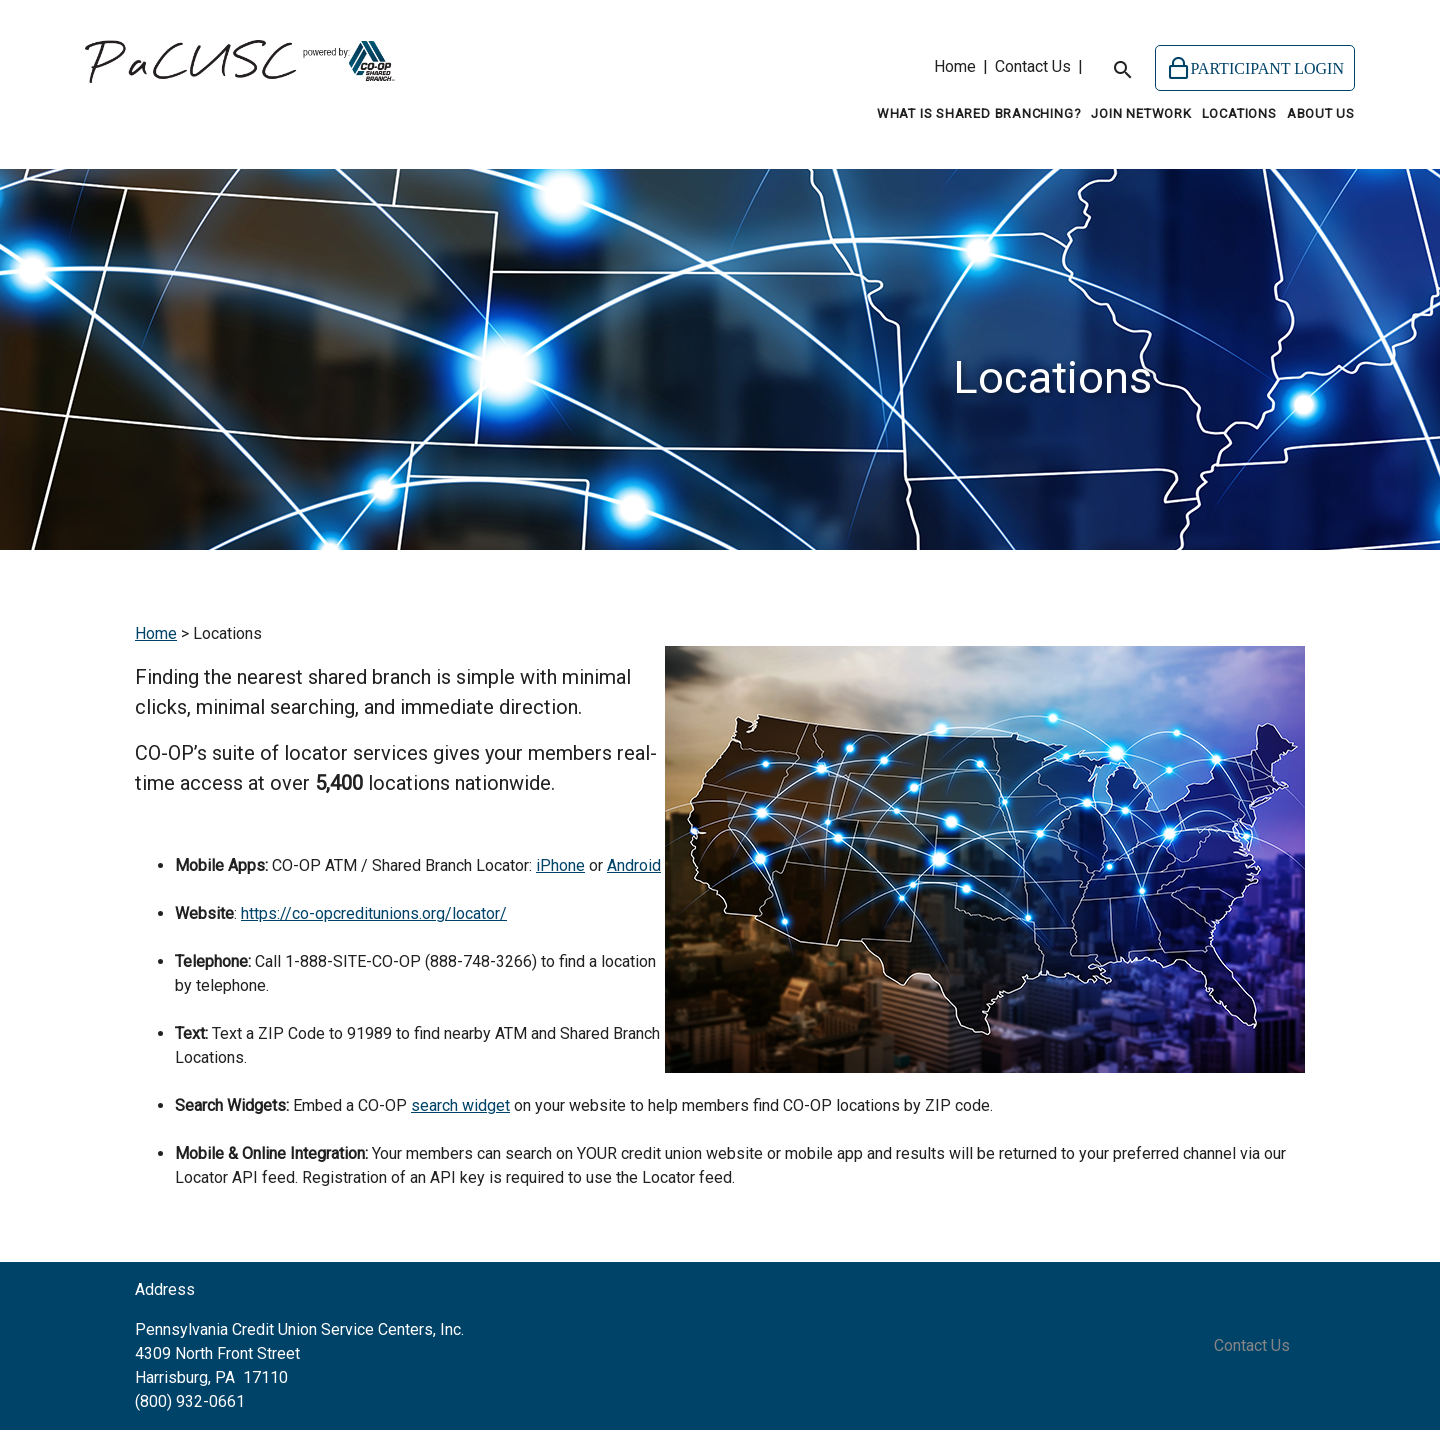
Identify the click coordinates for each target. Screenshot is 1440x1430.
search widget (460, 1105)
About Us (1321, 113)
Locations (1239, 113)
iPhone (560, 865)
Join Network (1141, 113)
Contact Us (1033, 66)
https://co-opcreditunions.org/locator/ (374, 913)
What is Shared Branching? (979, 113)
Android (634, 865)
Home (955, 66)
